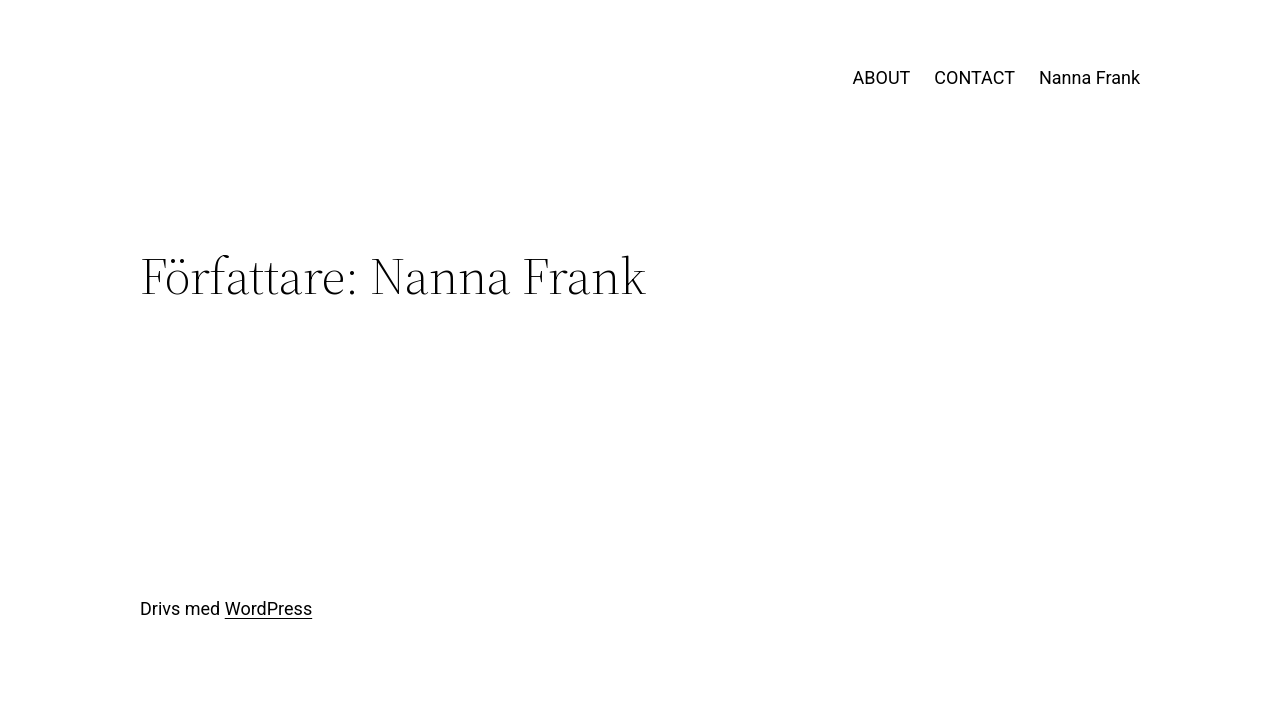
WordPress (268, 608)
